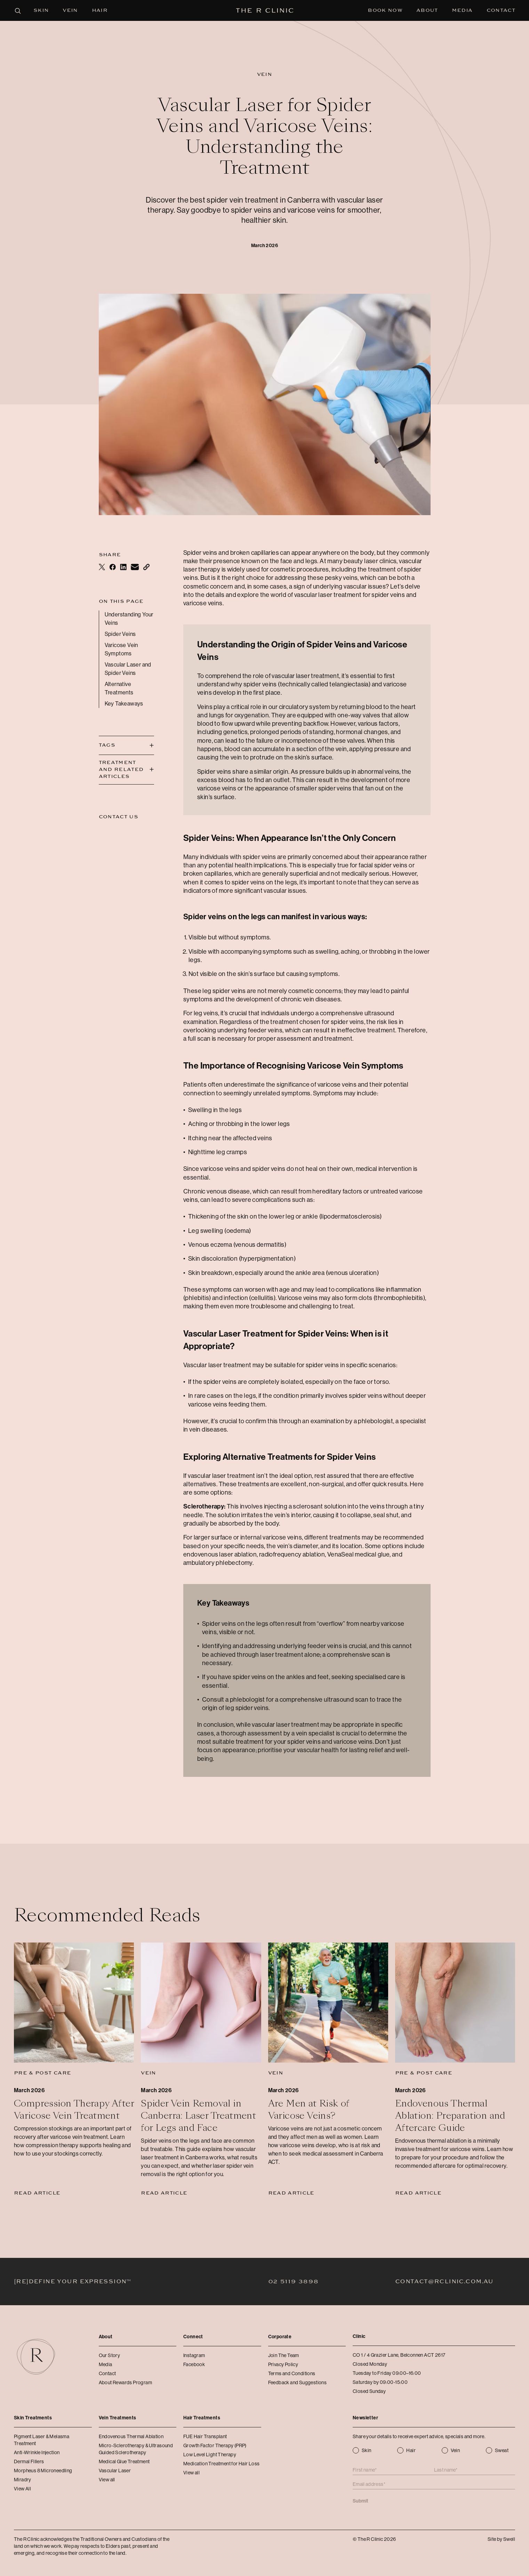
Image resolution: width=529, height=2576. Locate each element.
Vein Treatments (117, 2418)
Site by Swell (501, 2539)
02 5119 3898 (293, 2281)
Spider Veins (120, 634)
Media (462, 10)
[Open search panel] (17, 10)
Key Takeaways (124, 703)
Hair (99, 10)
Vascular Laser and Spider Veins (128, 668)
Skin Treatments (33, 2418)
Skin (41, 10)
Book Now (385, 10)
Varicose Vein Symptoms (121, 649)
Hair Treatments (201, 2418)
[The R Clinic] (264, 10)
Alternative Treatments (119, 688)
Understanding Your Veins (129, 618)
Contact (501, 10)
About (427, 10)
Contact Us (118, 817)
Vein (70, 10)
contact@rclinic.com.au (444, 2281)
